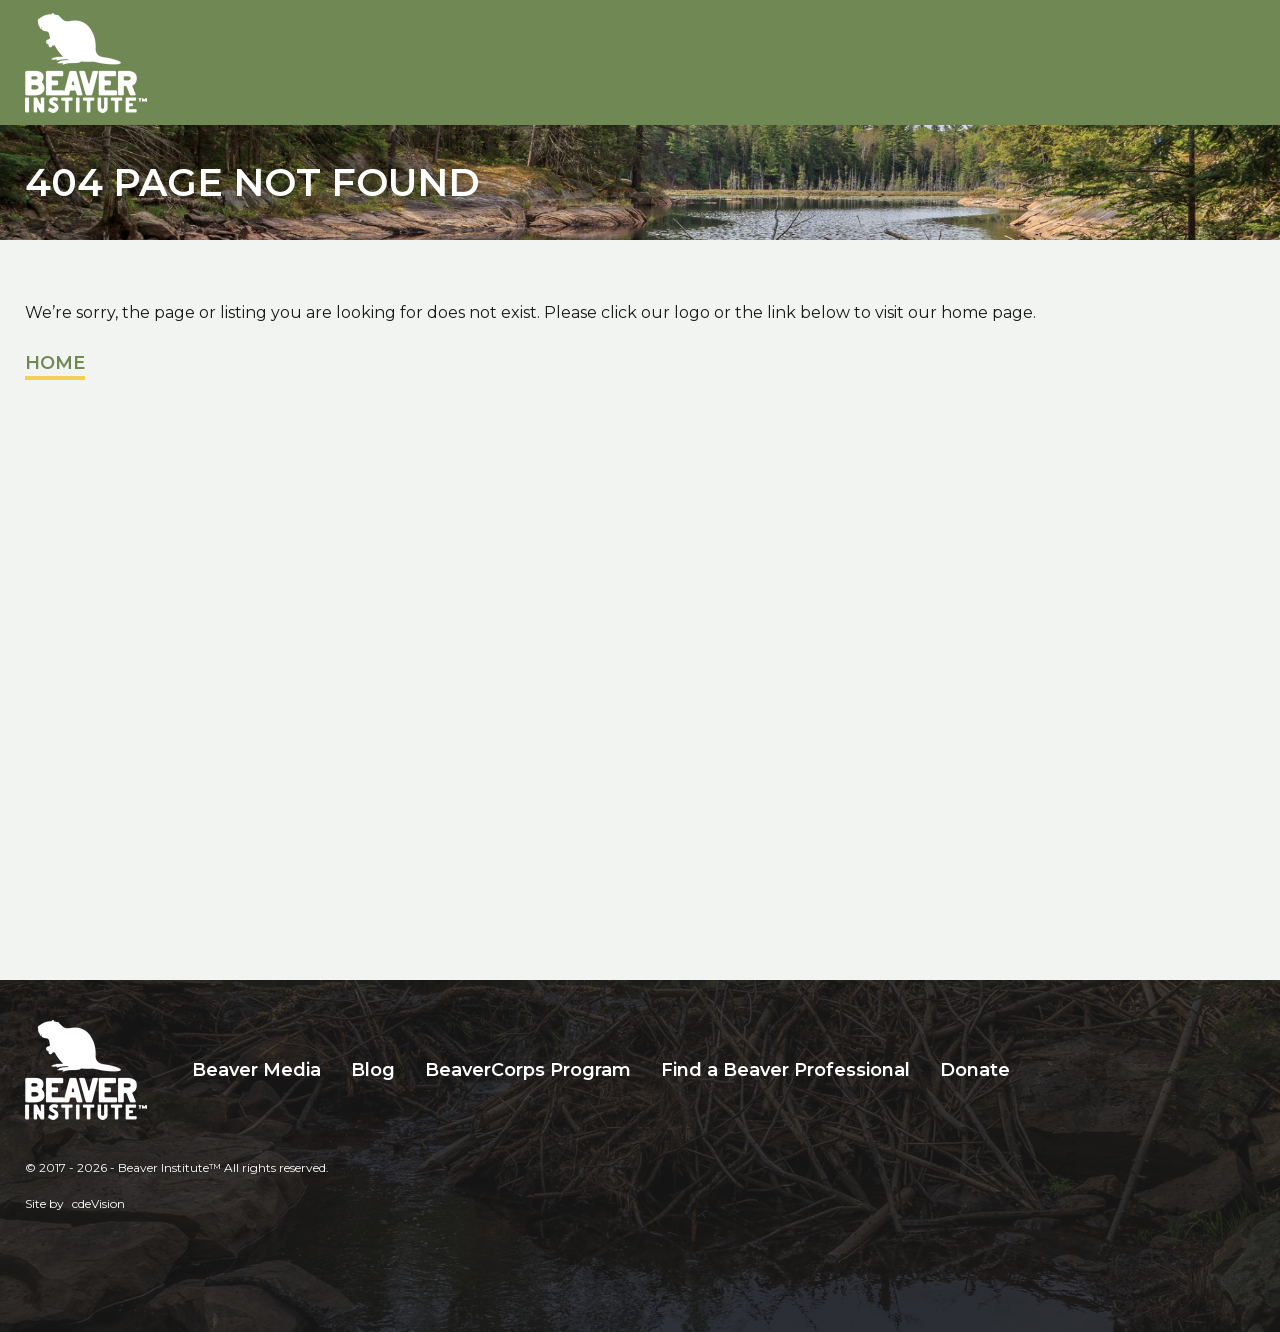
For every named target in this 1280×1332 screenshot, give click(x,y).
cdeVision (98, 1203)
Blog (373, 1070)
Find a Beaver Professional (785, 1070)
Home (55, 363)
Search (1040, 1070)
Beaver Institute (86, 63)
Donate (975, 1070)
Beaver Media (256, 1070)
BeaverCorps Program (528, 1070)
